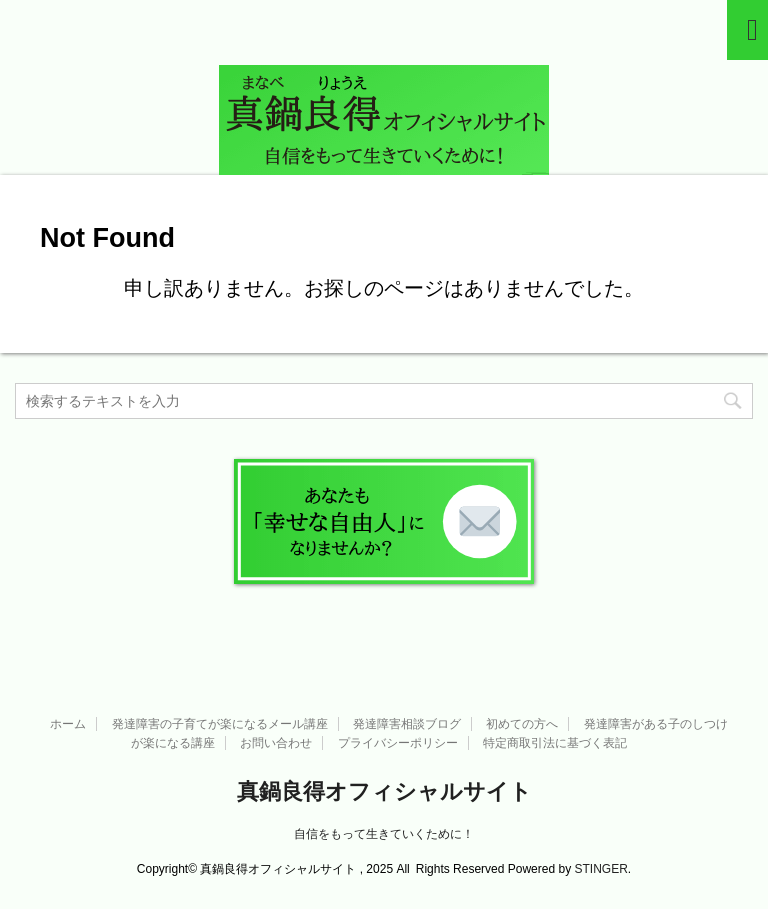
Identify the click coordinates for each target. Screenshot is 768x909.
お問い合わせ (276, 743)
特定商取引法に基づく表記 (555, 743)
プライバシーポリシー (398, 743)
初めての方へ (522, 724)
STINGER (600, 869)
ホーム (68, 724)
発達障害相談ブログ (407, 724)
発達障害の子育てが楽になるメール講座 (220, 724)
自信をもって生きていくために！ (384, 834)
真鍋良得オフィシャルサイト (384, 791)
